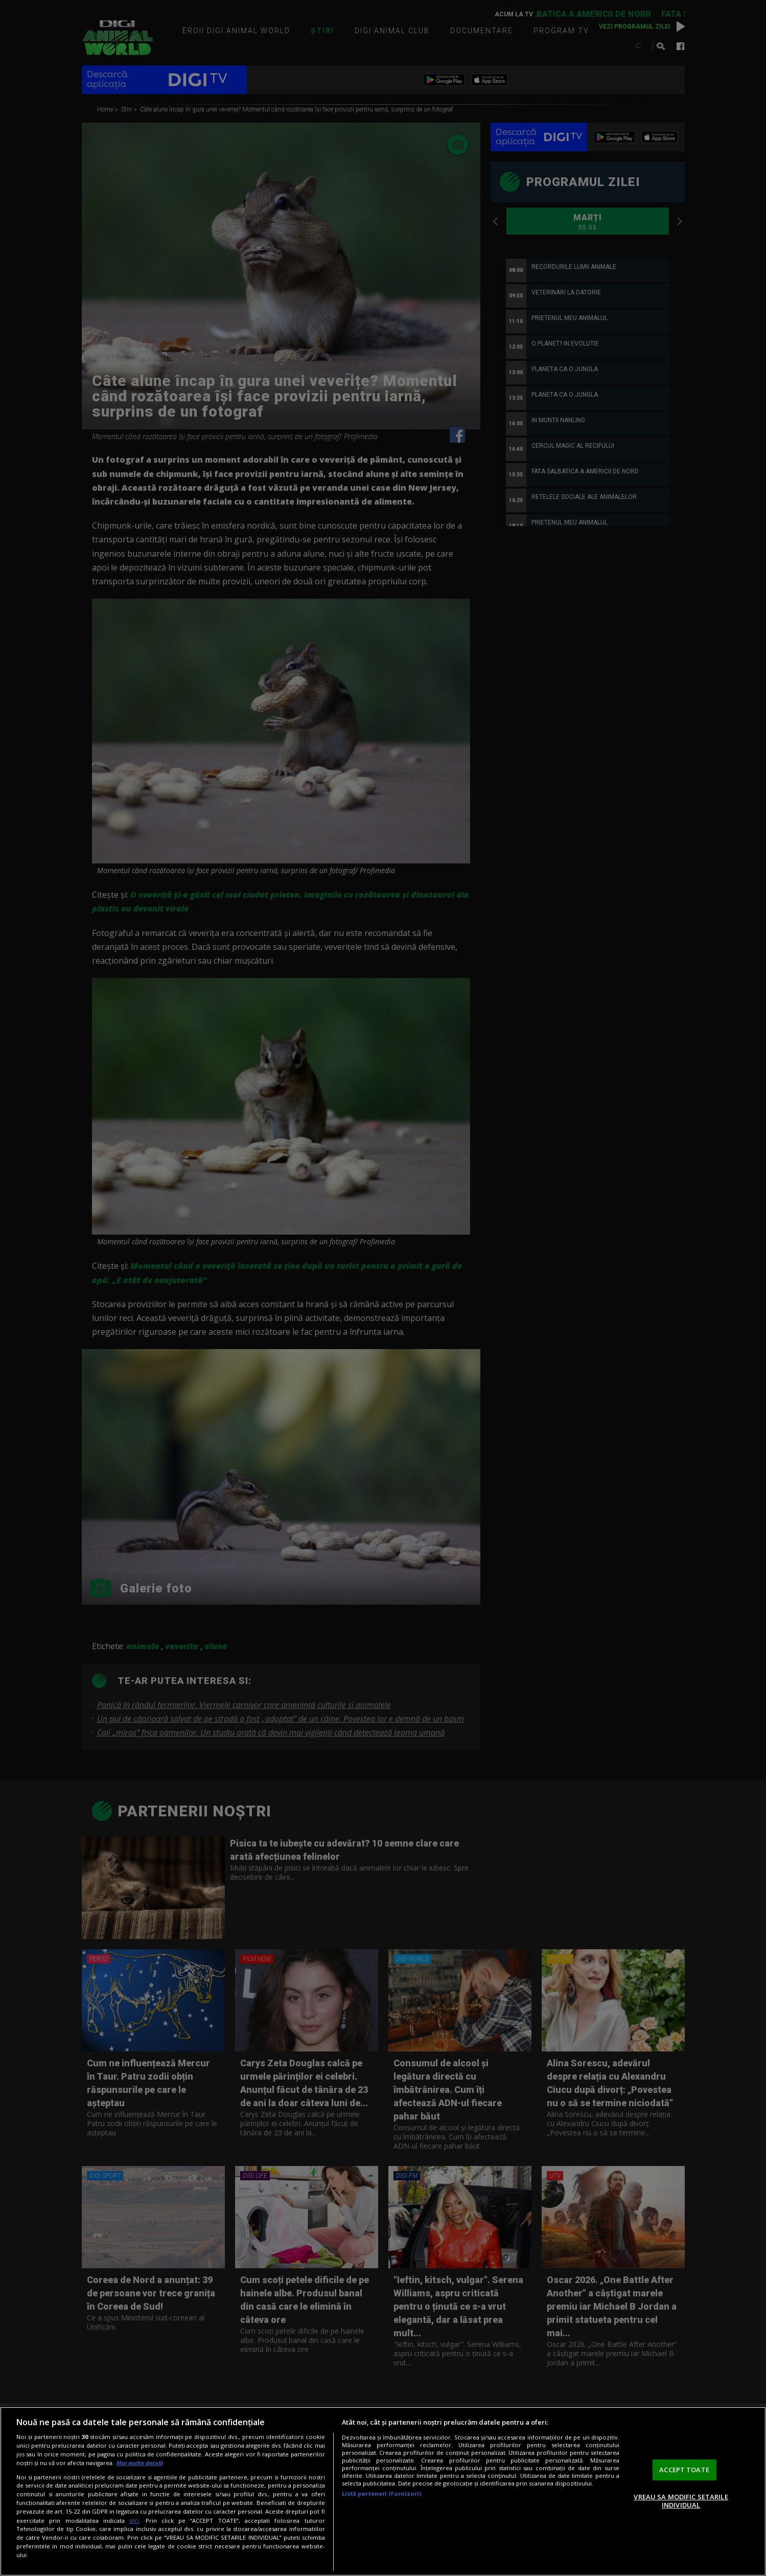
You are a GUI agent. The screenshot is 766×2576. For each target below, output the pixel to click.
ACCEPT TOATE (684, 2469)
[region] (383, 2491)
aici (134, 2520)
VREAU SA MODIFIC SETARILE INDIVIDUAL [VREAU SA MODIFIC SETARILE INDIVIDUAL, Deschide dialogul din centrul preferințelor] (681, 2501)
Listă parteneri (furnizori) (382, 2493)
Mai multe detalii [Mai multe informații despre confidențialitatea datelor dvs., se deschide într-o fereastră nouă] (140, 2463)
